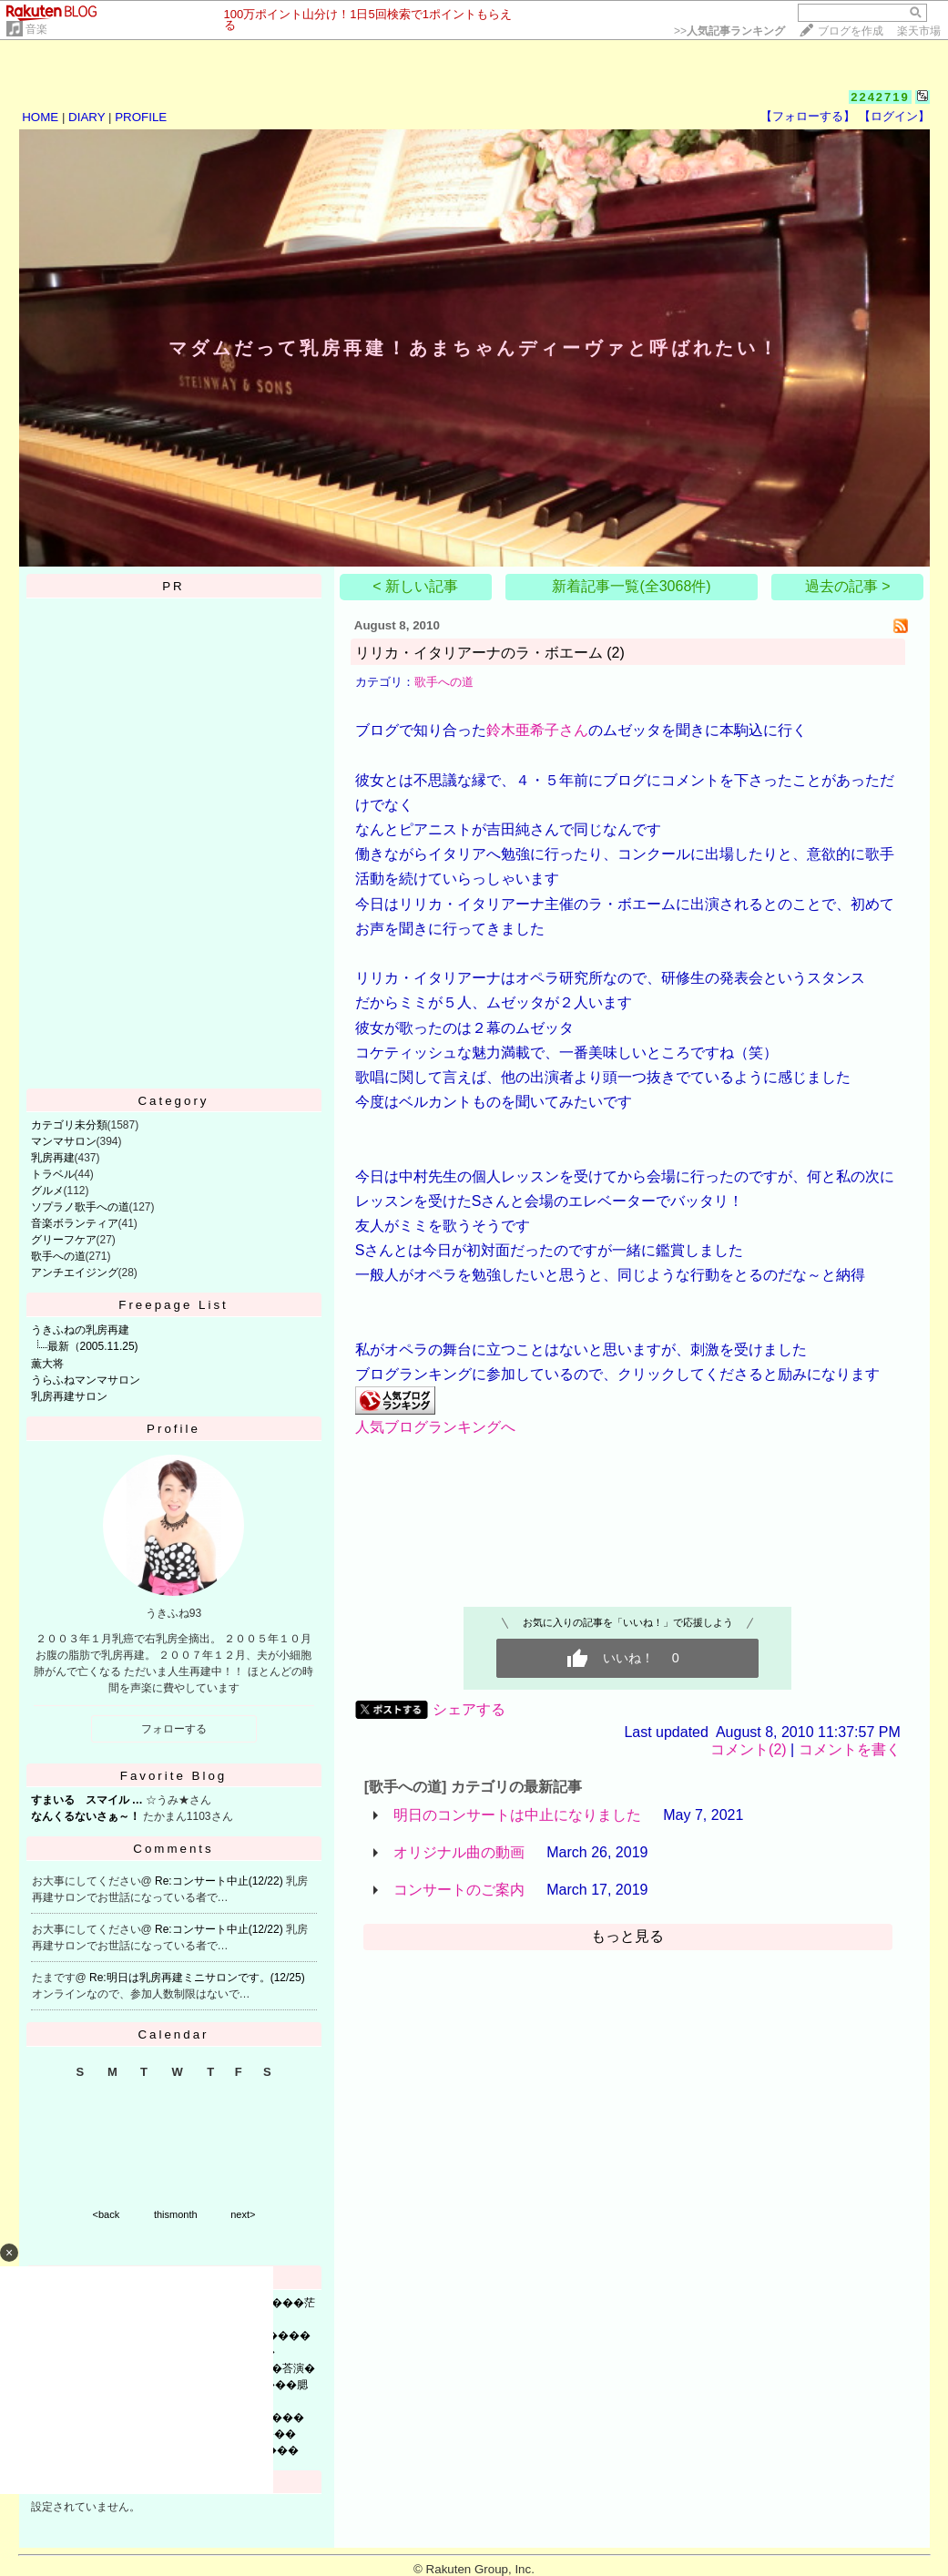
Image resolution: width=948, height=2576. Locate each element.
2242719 (880, 97)
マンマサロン (64, 1141)
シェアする (469, 1709)
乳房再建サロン (69, 1396)
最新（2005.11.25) (92, 1346)
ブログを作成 (850, 31)
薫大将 (47, 1363)
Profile (173, 1429)
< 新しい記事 (415, 586)
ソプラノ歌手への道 (80, 1207)
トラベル (53, 1174)
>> (729, 31)
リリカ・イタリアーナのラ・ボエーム (479, 652)
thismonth (176, 2214)
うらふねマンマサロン (85, 1380)
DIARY (86, 117)
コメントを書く (850, 1749)
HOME (40, 117)
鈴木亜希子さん (537, 730)
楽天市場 (919, 31)
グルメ (47, 1190)
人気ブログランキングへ (435, 1427)
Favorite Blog (174, 1776)
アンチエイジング (74, 1272)
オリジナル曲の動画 (459, 1852)
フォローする (174, 1728)
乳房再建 (53, 1157)
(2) (616, 652)
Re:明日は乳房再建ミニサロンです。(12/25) (197, 1977)
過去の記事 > (848, 586)
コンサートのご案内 (459, 1889)
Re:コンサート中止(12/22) (220, 1881)
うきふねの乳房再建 (80, 1330)
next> (242, 2214)
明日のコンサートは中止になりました (517, 1815)
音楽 (36, 29)
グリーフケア (64, 1239)
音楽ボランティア (74, 1223)
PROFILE (141, 117)
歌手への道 (58, 1256)
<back (106, 2214)
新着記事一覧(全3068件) (631, 586)
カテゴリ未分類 (69, 1125)
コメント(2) (748, 1749)
